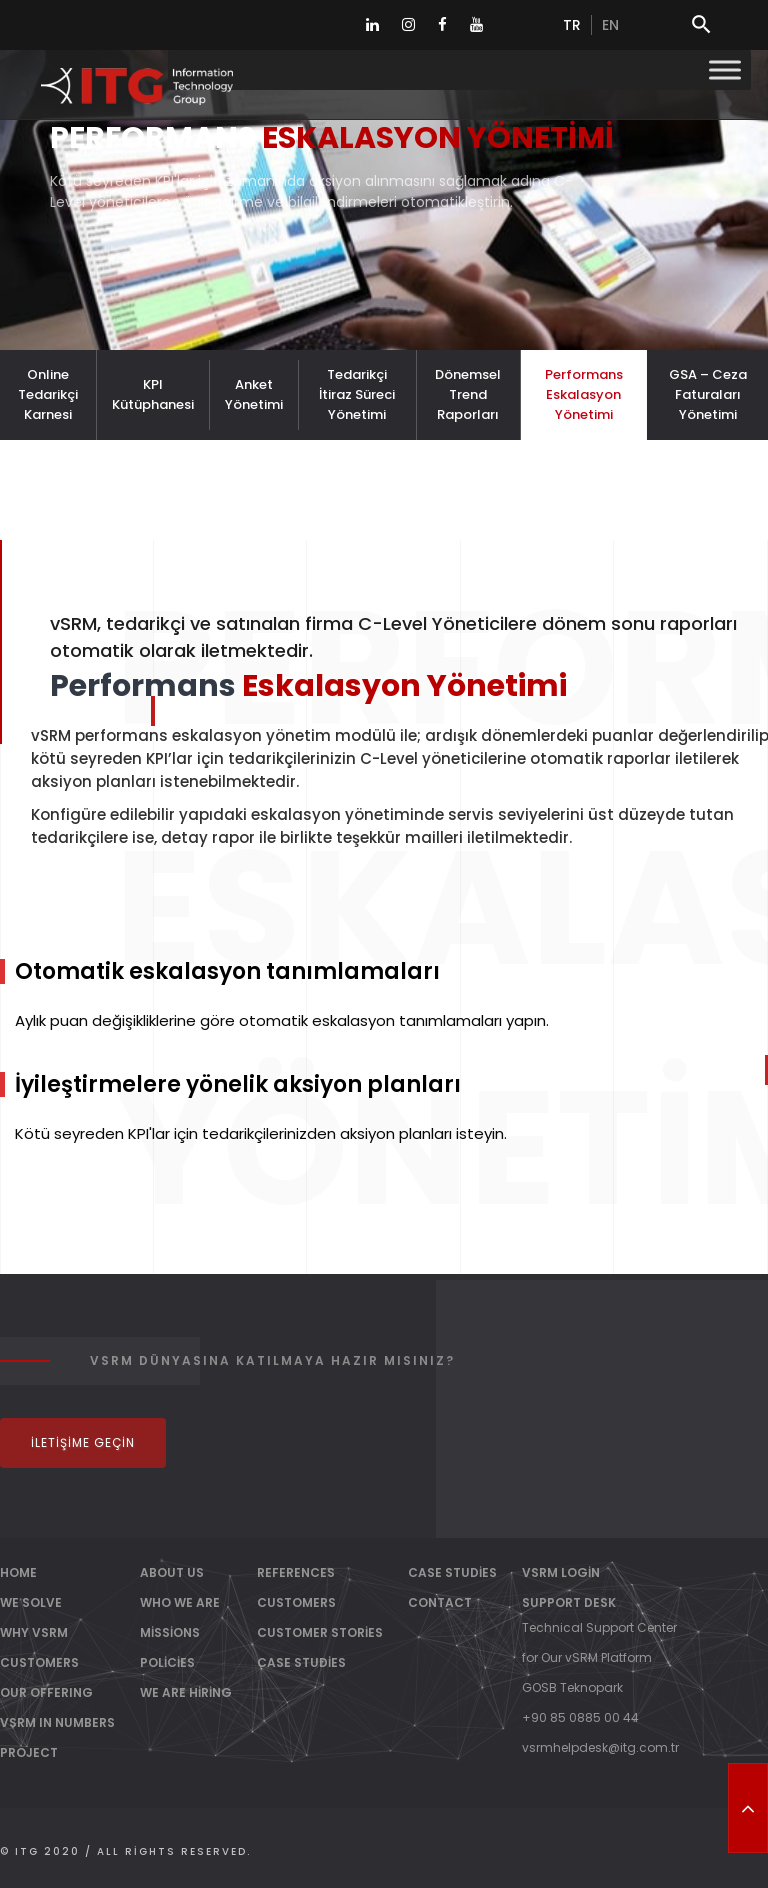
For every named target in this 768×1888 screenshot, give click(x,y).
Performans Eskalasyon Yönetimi (584, 394)
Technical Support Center (599, 1627)
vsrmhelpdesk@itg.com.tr (600, 1747)
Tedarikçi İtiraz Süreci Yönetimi (357, 394)
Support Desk (569, 1602)
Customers (296, 1602)
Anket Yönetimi (254, 394)
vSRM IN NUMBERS (57, 1722)
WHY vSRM (34, 1632)
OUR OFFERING (46, 1692)
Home (18, 1572)
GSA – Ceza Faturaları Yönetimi (708, 394)
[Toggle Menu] (725, 69)
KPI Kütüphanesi (153, 394)
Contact (440, 1602)
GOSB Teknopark (572, 1687)
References (296, 1572)
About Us (172, 1572)
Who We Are (180, 1602)
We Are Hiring (186, 1692)
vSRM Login (561, 1572)
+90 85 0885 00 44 (580, 1717)
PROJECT (29, 1752)
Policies (167, 1662)
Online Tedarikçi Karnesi (48, 394)
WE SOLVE (31, 1602)
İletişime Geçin (83, 1442)
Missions (170, 1632)
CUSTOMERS (39, 1662)
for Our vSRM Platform (587, 1657)
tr (572, 25)
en (610, 25)
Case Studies (301, 1662)
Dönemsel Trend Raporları (468, 394)
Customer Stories (320, 1632)
